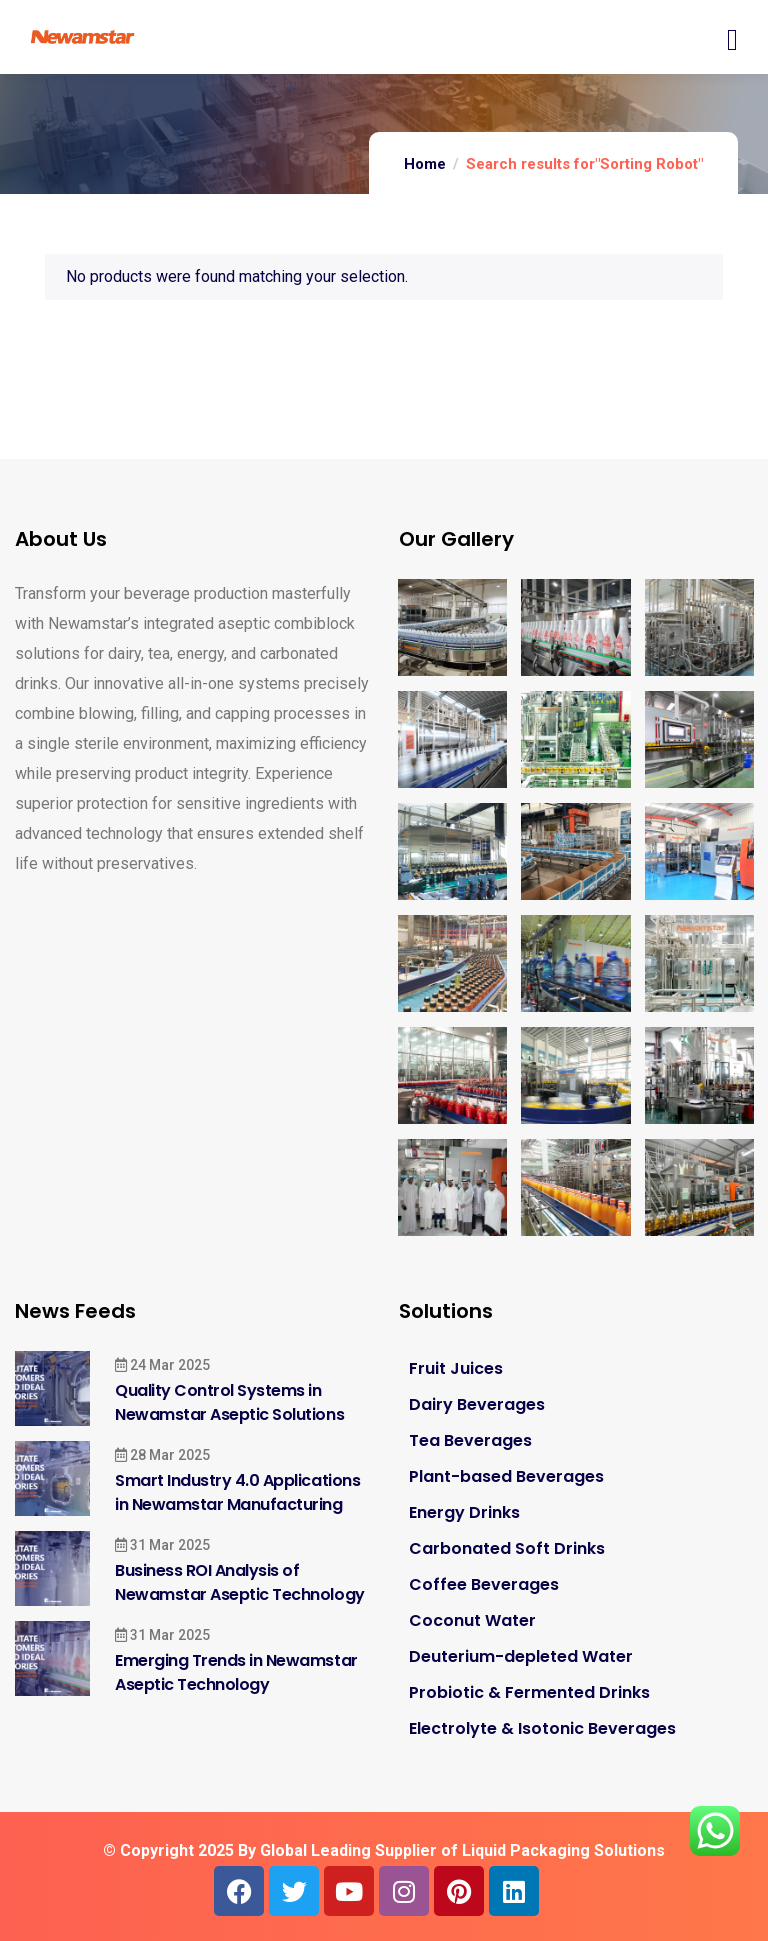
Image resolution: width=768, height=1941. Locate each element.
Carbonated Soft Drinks (507, 1548)
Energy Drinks (464, 1512)
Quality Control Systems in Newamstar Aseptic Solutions (229, 1402)
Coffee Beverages (484, 1584)
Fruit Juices (456, 1368)
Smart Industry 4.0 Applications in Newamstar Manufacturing (237, 1492)
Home (425, 164)
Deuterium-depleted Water (521, 1656)
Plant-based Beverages (506, 1476)
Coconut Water (472, 1620)
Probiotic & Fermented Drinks (529, 1692)
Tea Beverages (470, 1440)
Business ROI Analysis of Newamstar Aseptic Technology (240, 1582)
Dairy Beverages (477, 1404)
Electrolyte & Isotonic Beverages (542, 1728)
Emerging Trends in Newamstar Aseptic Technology (236, 1672)
